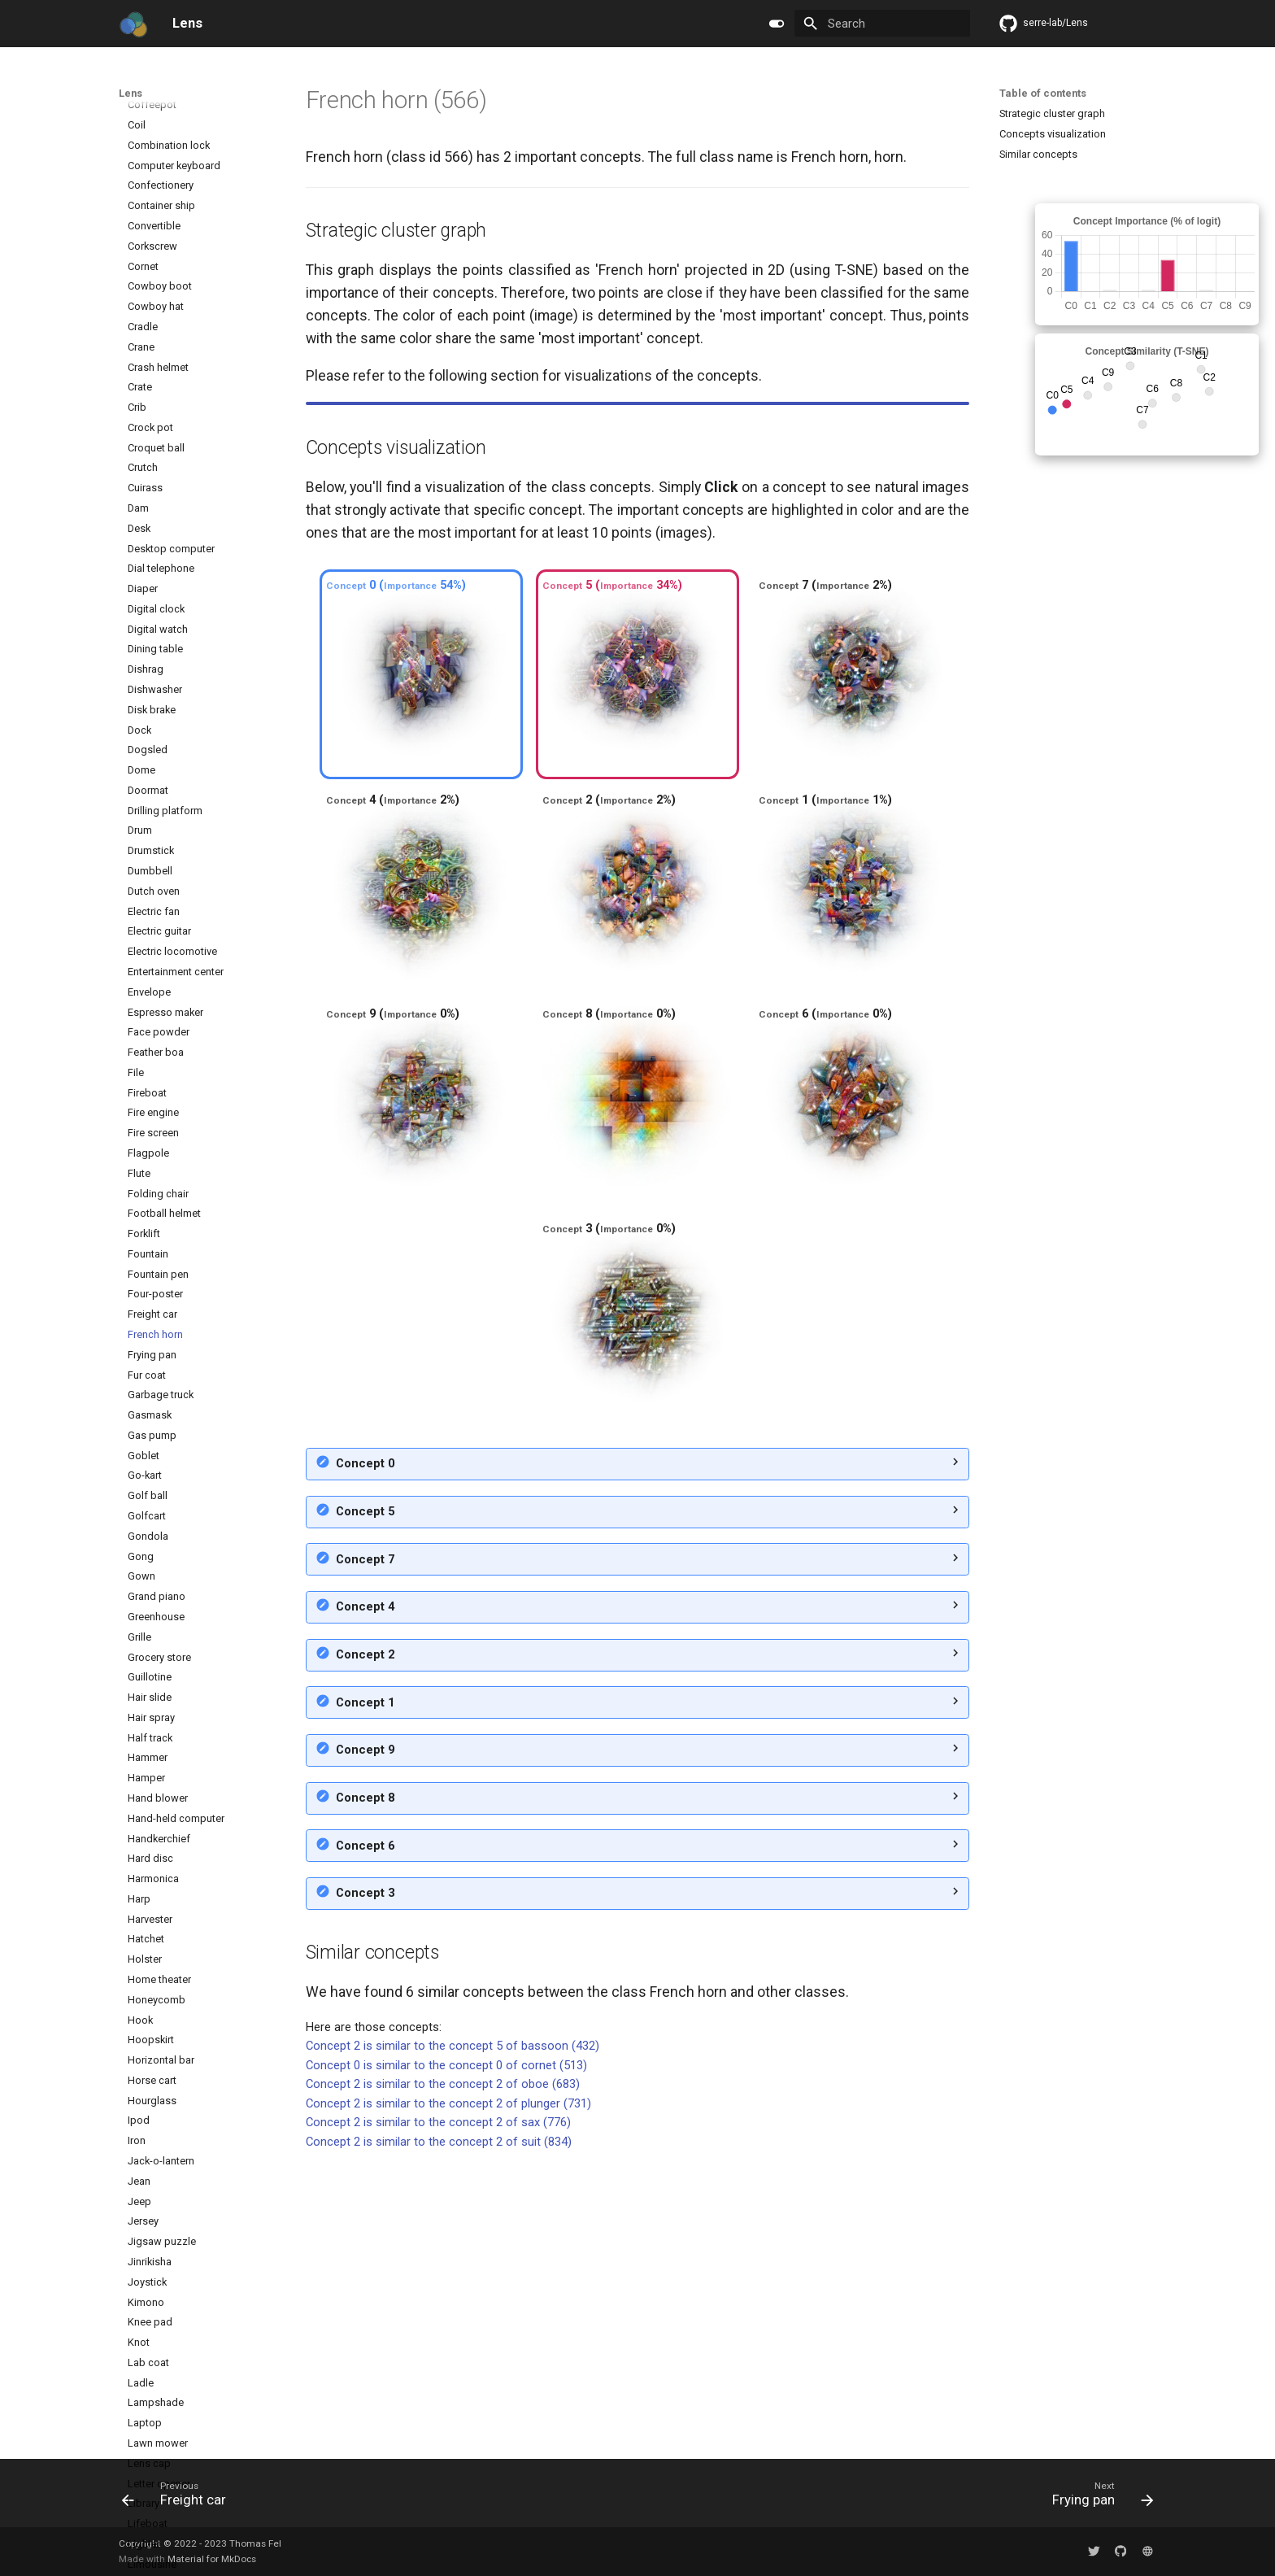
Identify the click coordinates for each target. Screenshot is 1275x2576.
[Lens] (133, 23)
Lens (130, 93)
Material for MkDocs (212, 2559)
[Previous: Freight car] (179, 2498)
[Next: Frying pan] (1097, 2498)
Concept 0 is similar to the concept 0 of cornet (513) (446, 2354)
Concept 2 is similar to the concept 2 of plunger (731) (448, 2393)
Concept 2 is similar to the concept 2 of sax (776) (438, 2411)
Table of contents (1042, 93)
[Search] (881, 23)
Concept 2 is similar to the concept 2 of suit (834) (439, 2431)
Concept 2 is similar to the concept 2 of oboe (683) (443, 2373)
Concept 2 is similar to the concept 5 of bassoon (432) (452, 2335)
